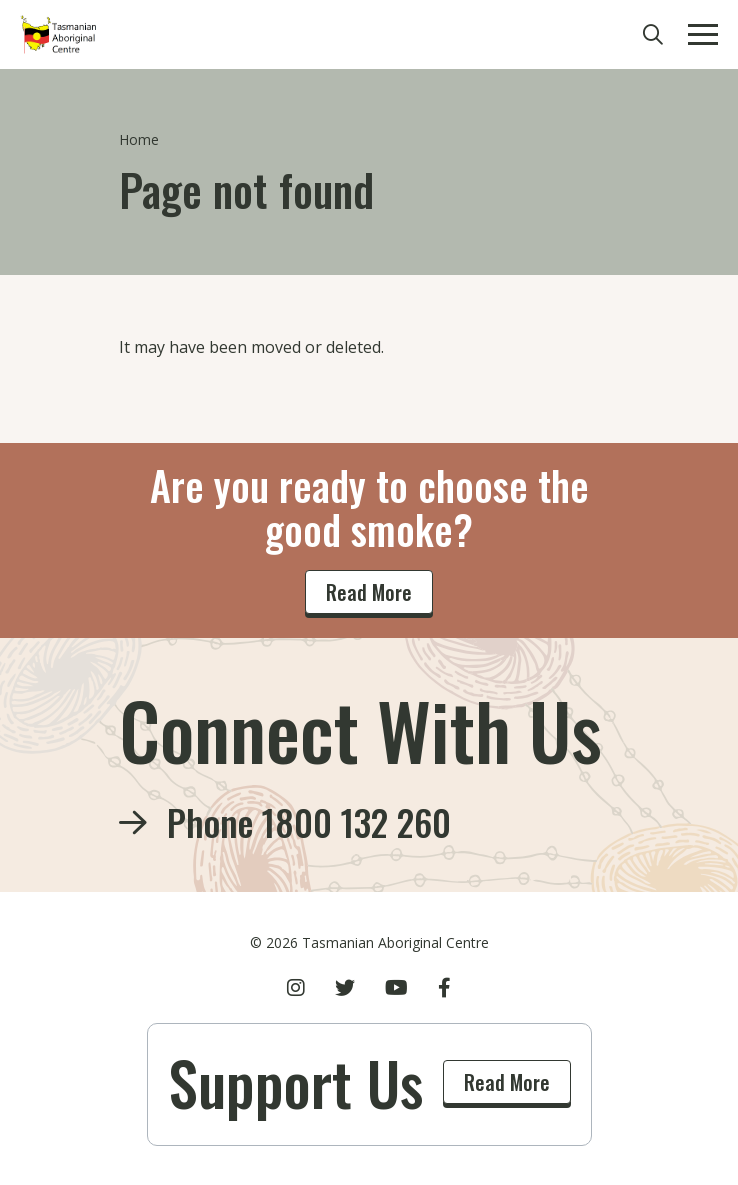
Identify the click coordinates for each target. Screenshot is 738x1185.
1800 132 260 (356, 821)
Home (139, 139)
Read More (369, 592)
